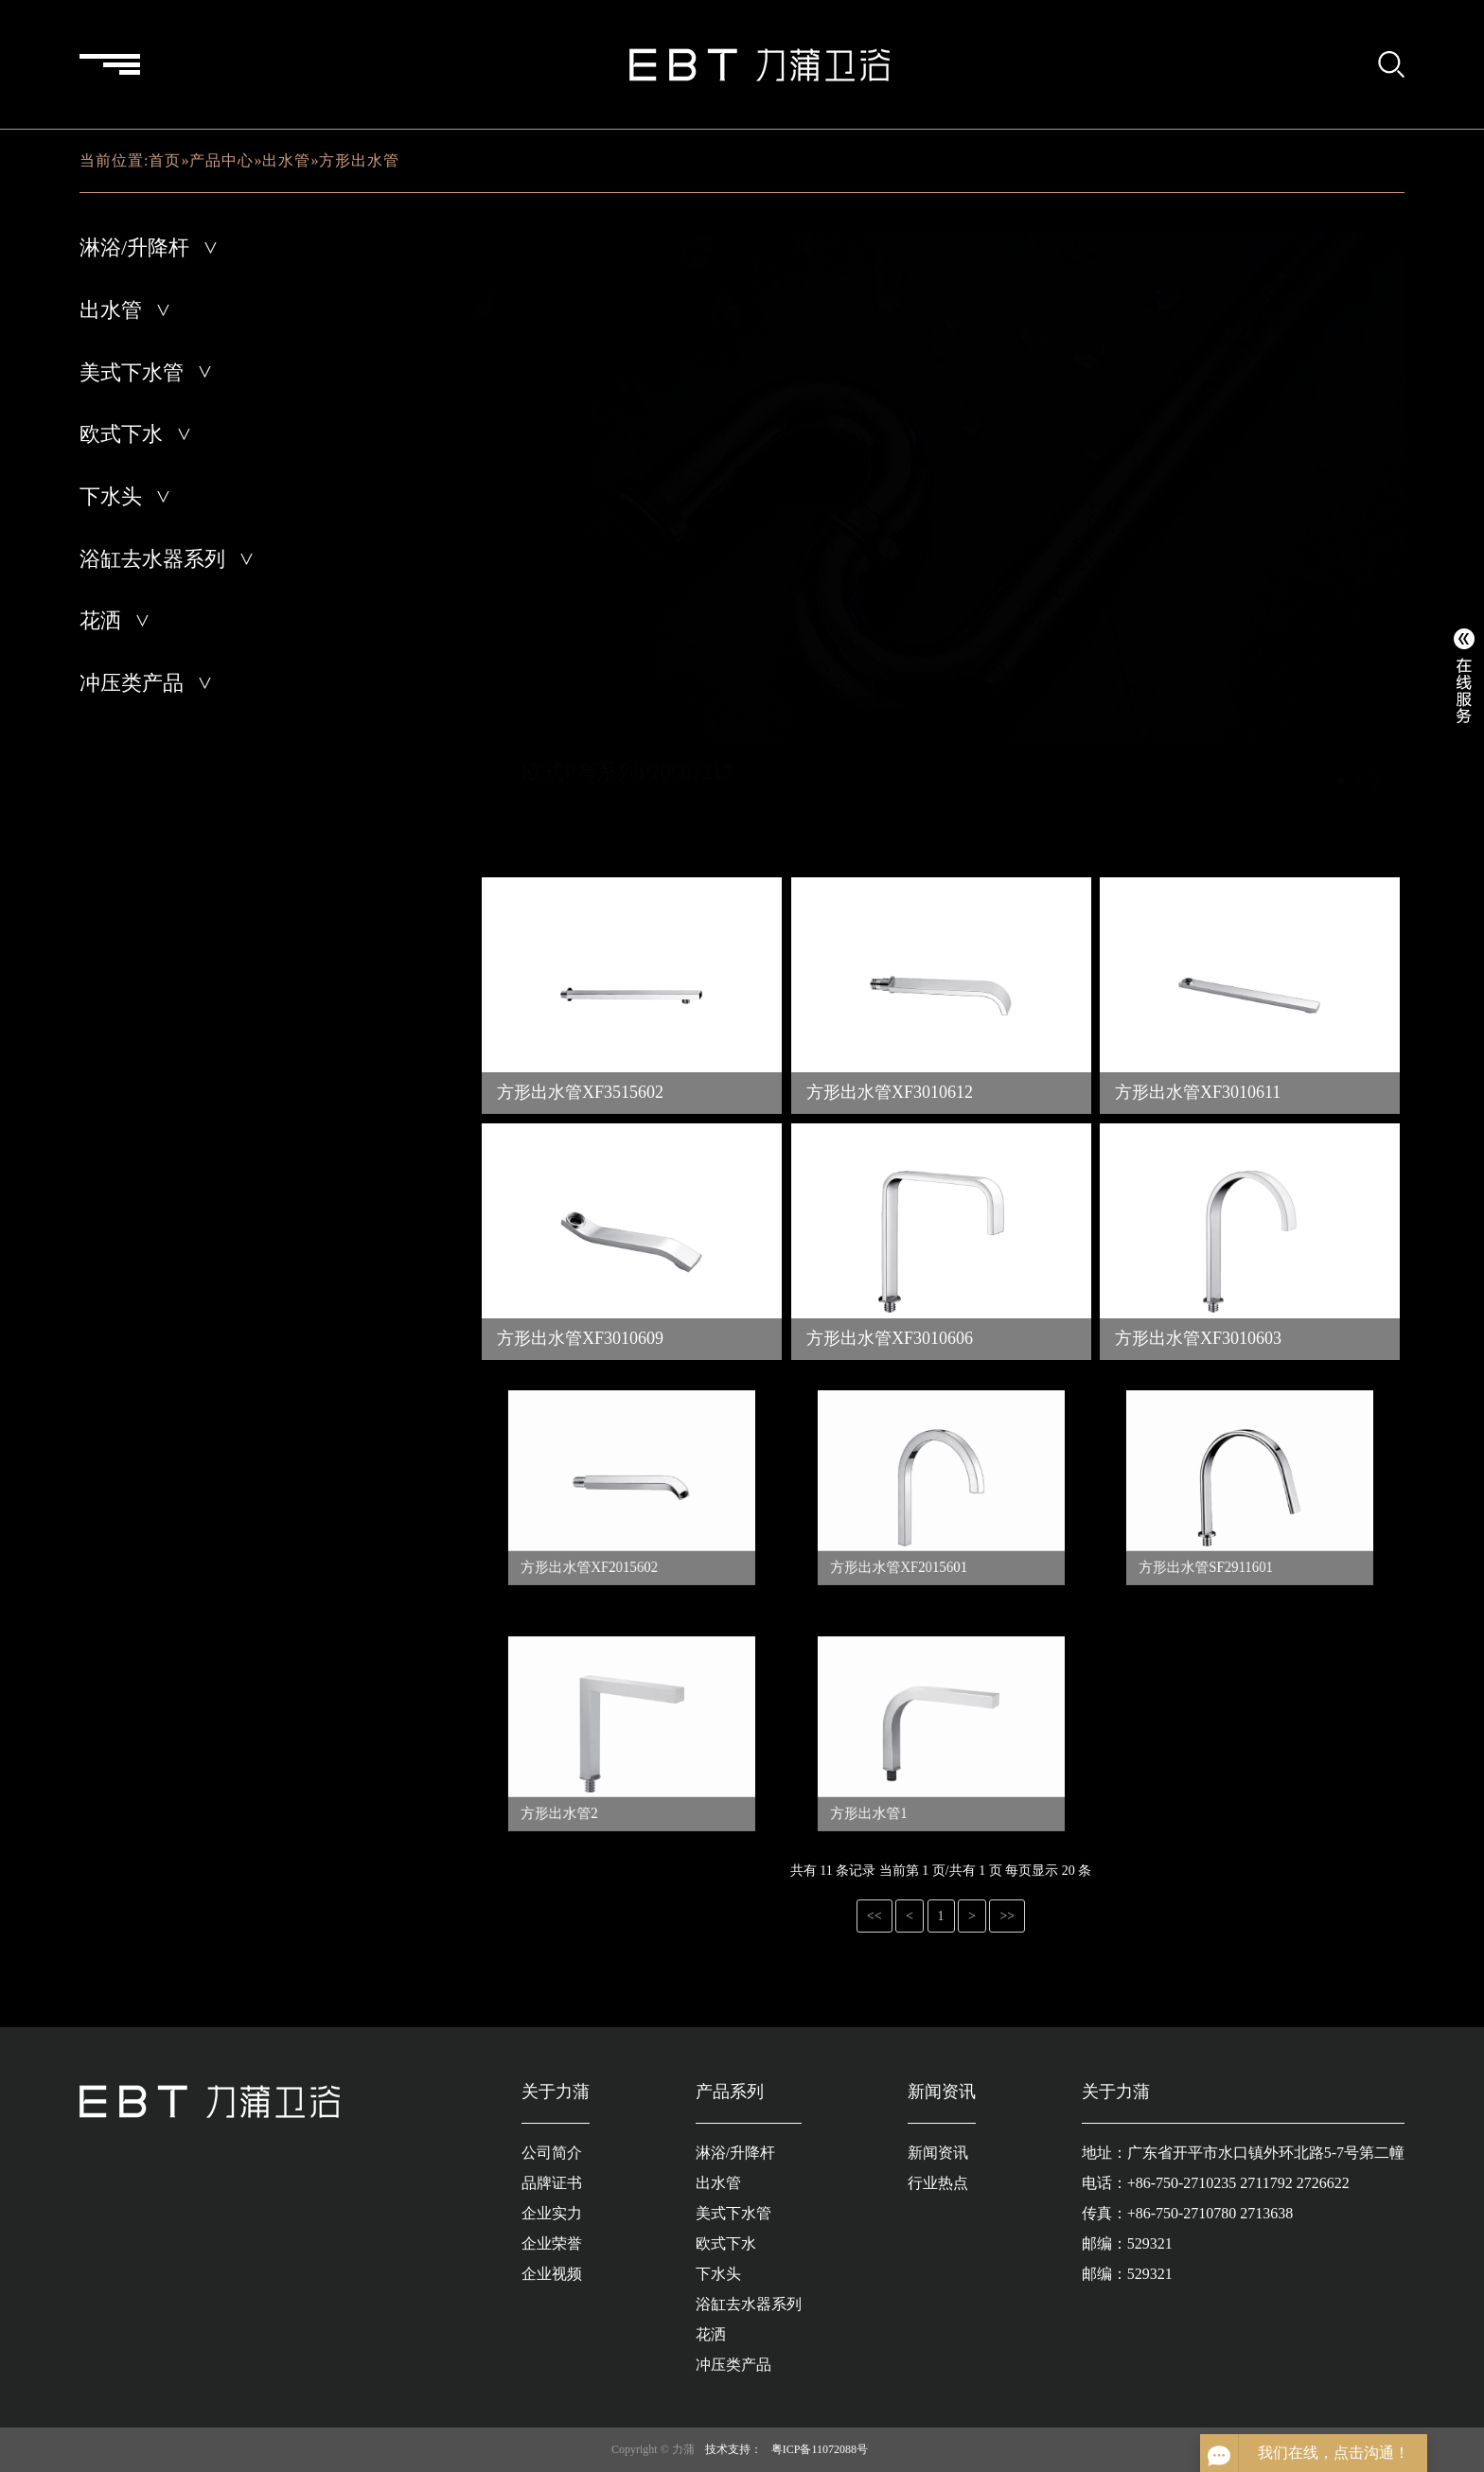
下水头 (111, 496)
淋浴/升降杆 (134, 247)
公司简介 (551, 2153)
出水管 (286, 160)
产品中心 (221, 160)
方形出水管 (359, 160)
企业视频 (551, 2274)
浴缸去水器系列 (152, 559)
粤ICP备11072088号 (819, 2449)
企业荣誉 (551, 2243)
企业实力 (551, 2213)
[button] (1341, 781)
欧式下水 (121, 434)
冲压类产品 (132, 683)
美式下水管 (132, 372)
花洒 (100, 620)
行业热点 (938, 2183)
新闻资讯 (938, 2153)
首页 (165, 160)
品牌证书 (551, 2183)
